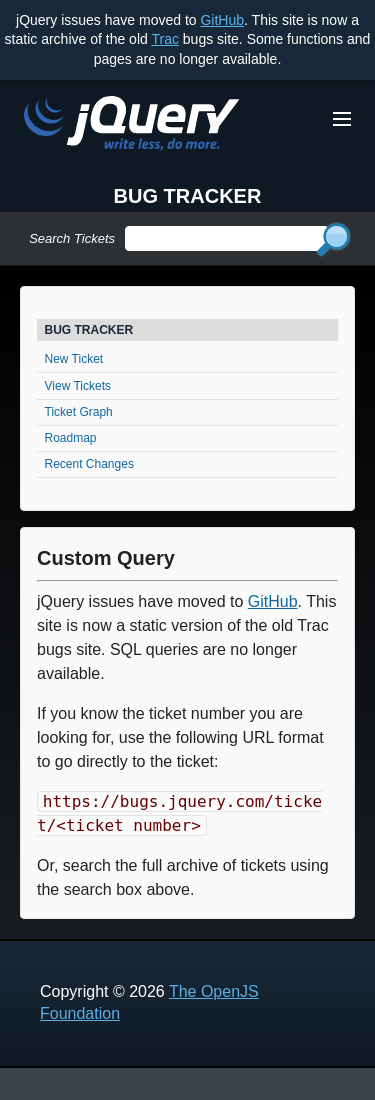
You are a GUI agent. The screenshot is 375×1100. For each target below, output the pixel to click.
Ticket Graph (79, 412)
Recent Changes (89, 464)
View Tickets (78, 386)
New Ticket (74, 359)
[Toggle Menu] (342, 119)
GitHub (222, 20)
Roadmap (71, 438)
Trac (164, 39)
